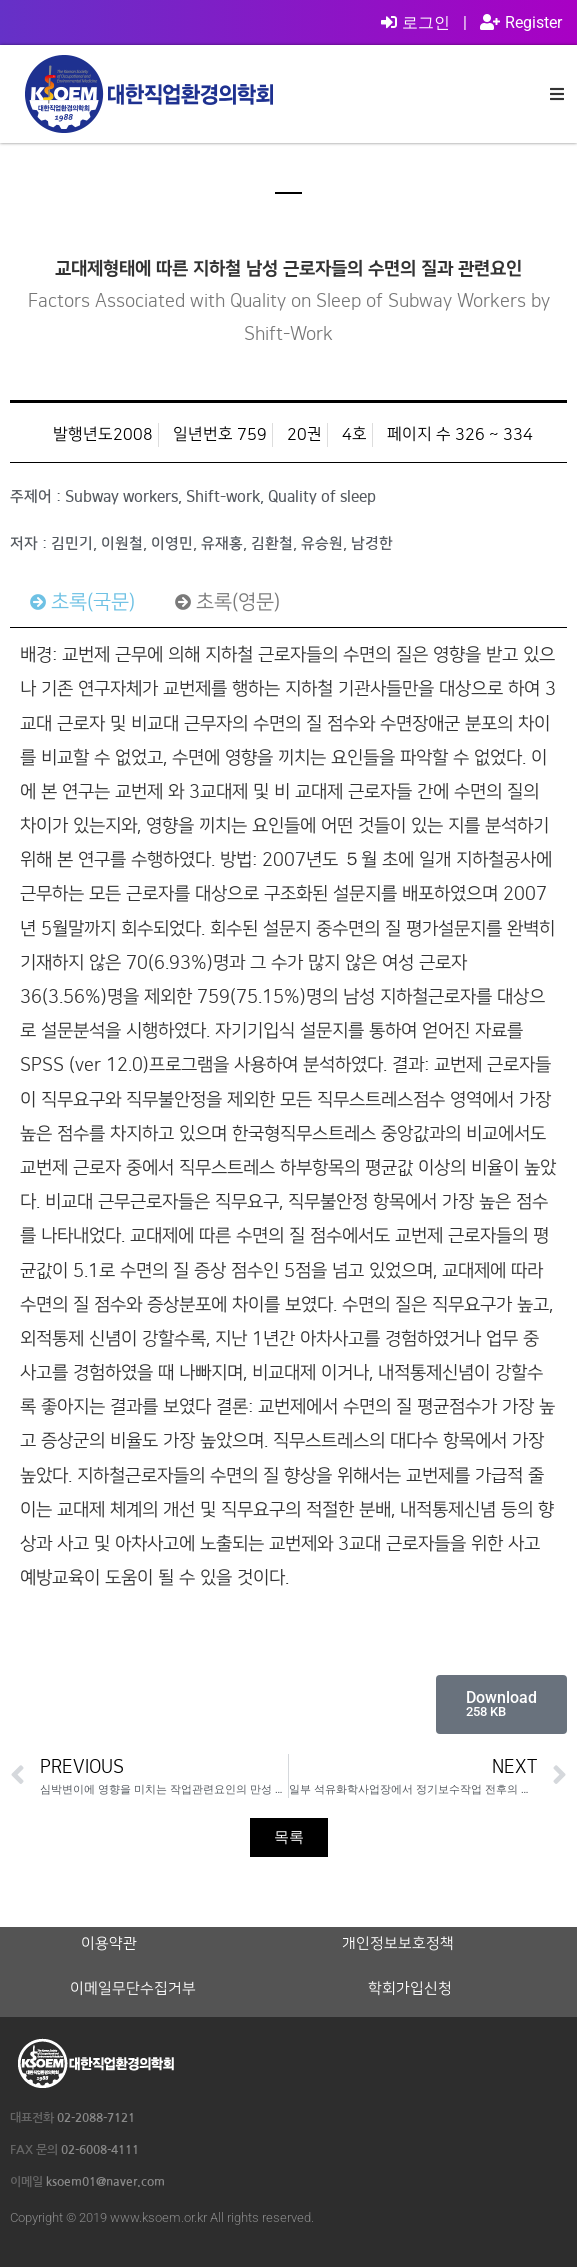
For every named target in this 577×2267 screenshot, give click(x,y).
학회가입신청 (410, 1989)
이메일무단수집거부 (133, 1989)
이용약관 (109, 1944)
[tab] (82, 602)
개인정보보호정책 (398, 1944)
